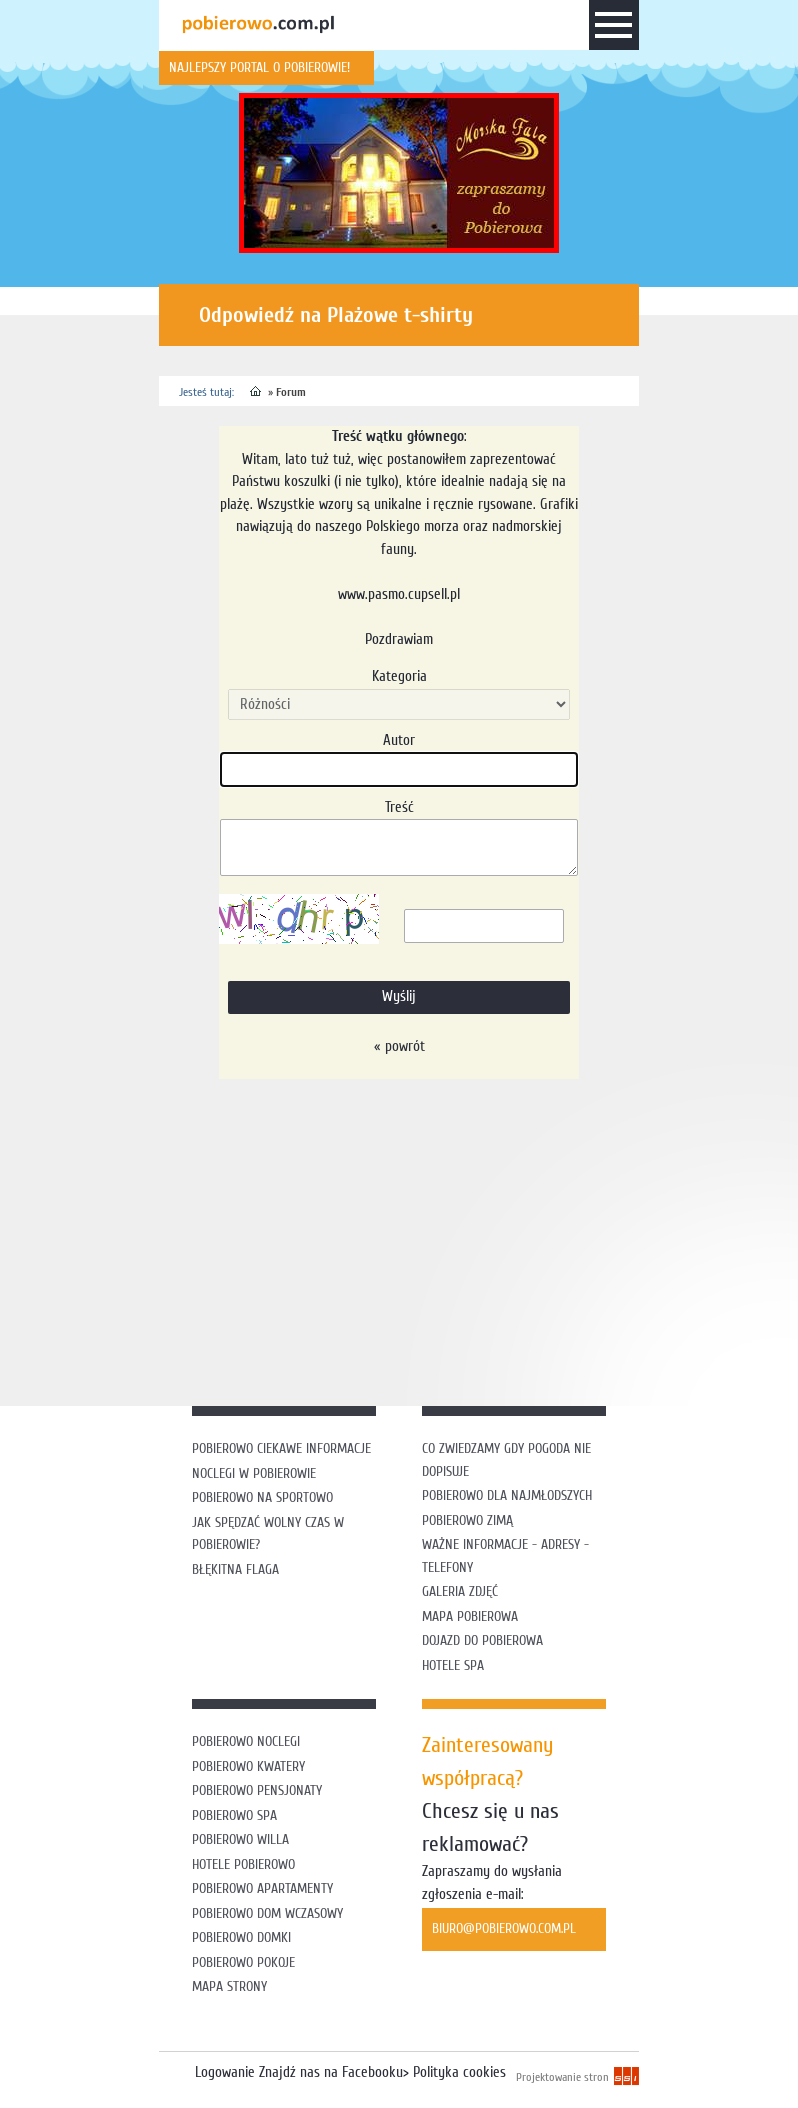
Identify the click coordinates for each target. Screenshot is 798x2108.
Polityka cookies (459, 2072)
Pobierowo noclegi (246, 1741)
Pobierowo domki (241, 1937)
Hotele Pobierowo (243, 1864)
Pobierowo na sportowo (262, 1497)
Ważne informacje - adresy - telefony (505, 1556)
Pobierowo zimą (467, 1520)
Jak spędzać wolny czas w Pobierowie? (268, 1534)
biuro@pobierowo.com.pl (504, 1928)
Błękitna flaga (235, 1569)
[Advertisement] (478, 1239)
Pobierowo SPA (234, 1815)
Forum (291, 392)
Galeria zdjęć (460, 1591)
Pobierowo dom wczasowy (267, 1913)
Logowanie (225, 2072)
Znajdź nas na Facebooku (331, 2072)
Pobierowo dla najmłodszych (507, 1495)
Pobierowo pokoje (243, 1962)
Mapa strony (229, 1986)
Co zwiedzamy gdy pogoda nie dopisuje (506, 1460)
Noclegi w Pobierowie (254, 1473)
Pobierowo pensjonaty (257, 1790)
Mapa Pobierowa (470, 1616)
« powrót (399, 1046)
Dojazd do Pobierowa (482, 1640)
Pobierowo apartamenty (262, 1888)
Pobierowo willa (242, 1839)
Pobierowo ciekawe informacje (281, 1448)
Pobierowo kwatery (248, 1766)
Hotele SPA (453, 1665)
